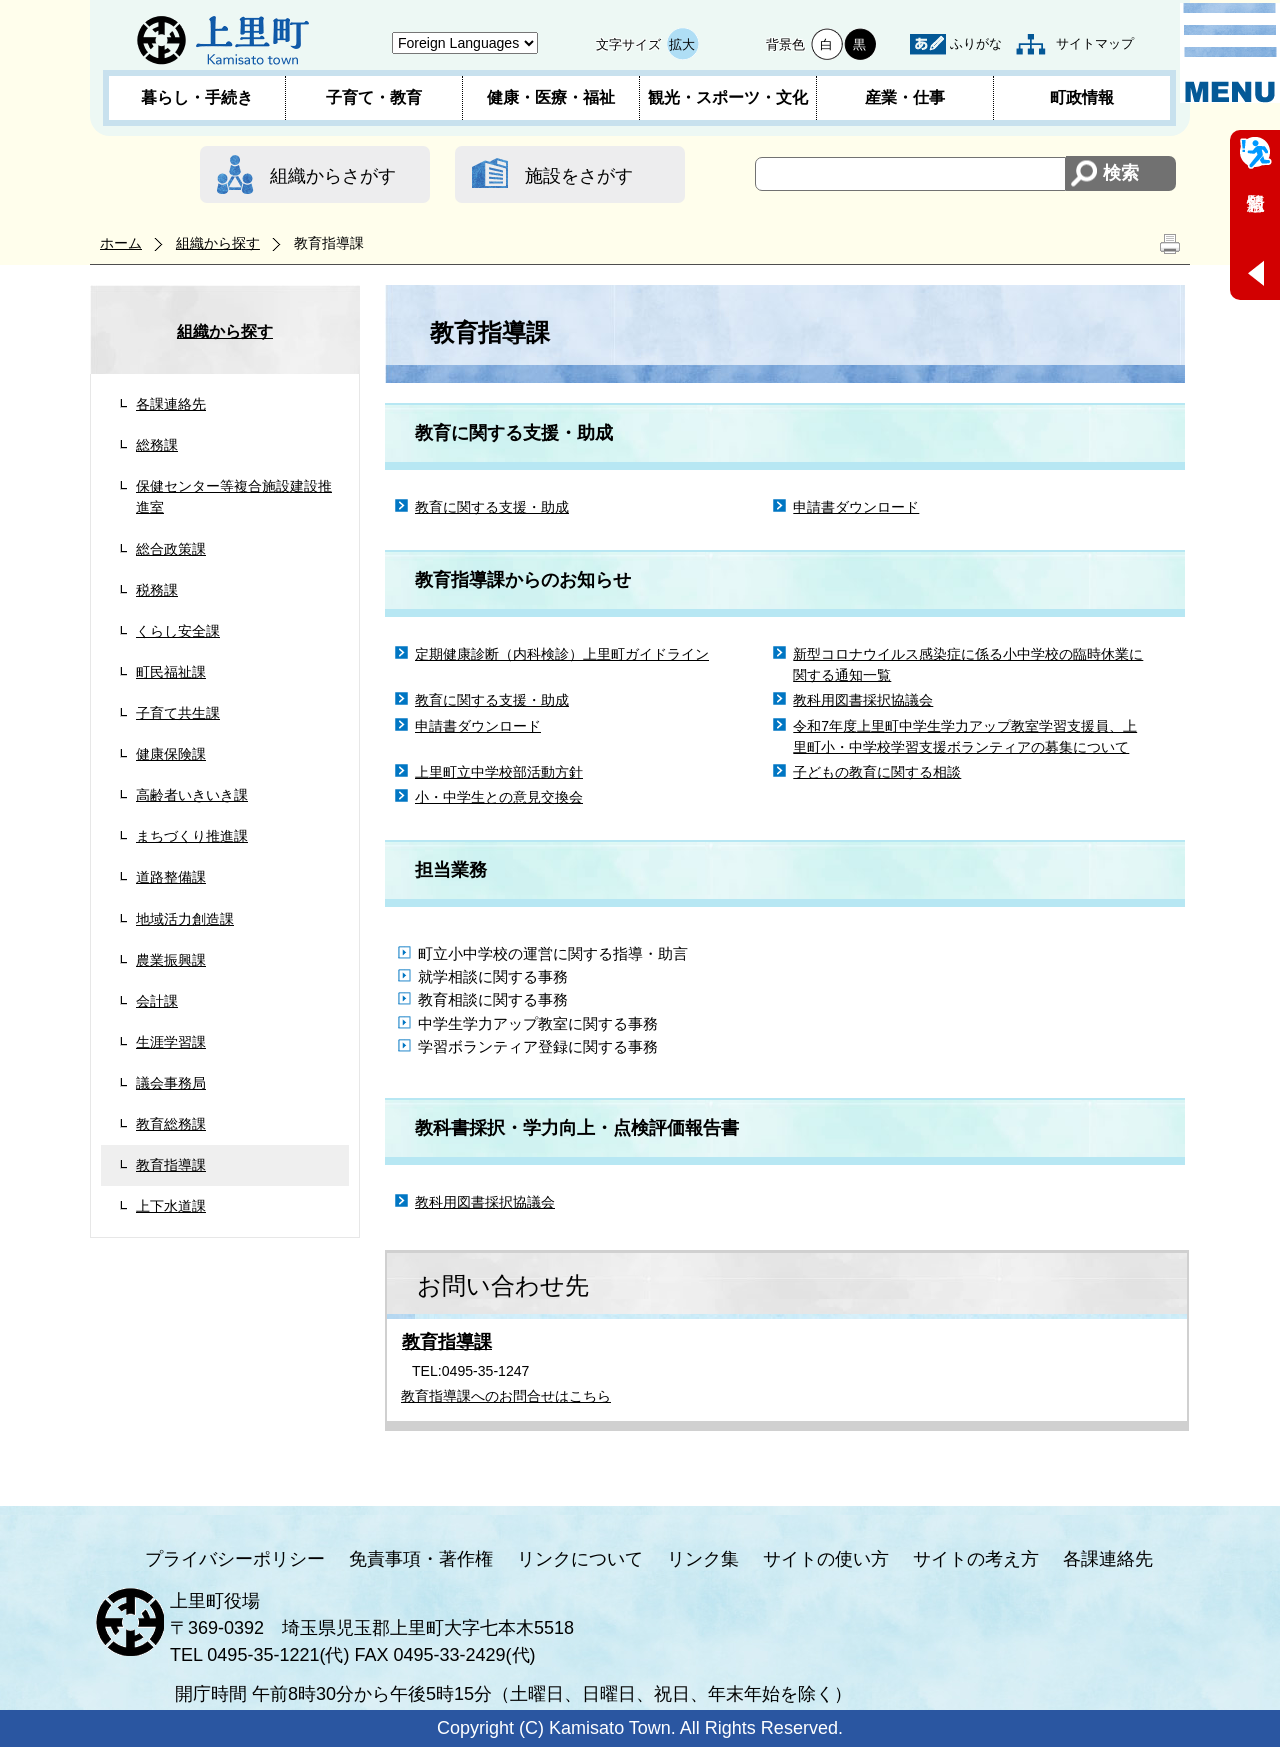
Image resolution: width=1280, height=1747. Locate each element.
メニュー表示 (1230, 53)
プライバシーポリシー (235, 1559)
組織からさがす (333, 176)
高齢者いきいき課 (192, 795)
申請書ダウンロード (856, 507)
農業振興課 (171, 960)
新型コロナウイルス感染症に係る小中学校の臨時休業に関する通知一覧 (968, 664)
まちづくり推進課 (192, 836)
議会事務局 (171, 1083)
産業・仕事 (905, 97)
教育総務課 (171, 1124)
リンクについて (580, 1559)
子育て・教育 (374, 97)
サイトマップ (1095, 43)
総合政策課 (171, 549)
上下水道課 (171, 1206)
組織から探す (218, 243)
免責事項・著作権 (421, 1559)
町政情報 (1082, 97)
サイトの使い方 (826, 1559)
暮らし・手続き (197, 97)
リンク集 (703, 1559)
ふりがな (976, 43)
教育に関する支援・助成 (492, 507)
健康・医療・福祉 (551, 97)
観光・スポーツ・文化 (728, 97)
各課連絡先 (171, 404)
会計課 (157, 1001)
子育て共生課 (178, 713)
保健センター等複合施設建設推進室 (234, 496)
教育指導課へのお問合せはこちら (506, 1396)
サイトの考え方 (976, 1559)
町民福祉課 (171, 672)
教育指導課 (171, 1165)
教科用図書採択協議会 (863, 700)
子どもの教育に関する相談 (877, 772)
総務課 (157, 445)
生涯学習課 (171, 1042)
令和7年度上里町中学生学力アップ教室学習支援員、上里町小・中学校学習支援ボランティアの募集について (965, 736)
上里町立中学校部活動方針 (499, 772)
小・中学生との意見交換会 (499, 797)
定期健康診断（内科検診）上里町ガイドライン (562, 654)
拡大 (682, 44)
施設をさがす (579, 176)
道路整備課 (171, 877)
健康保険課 (171, 754)
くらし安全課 (178, 631)
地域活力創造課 (185, 919)
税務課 (157, 590)
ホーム (121, 243)
